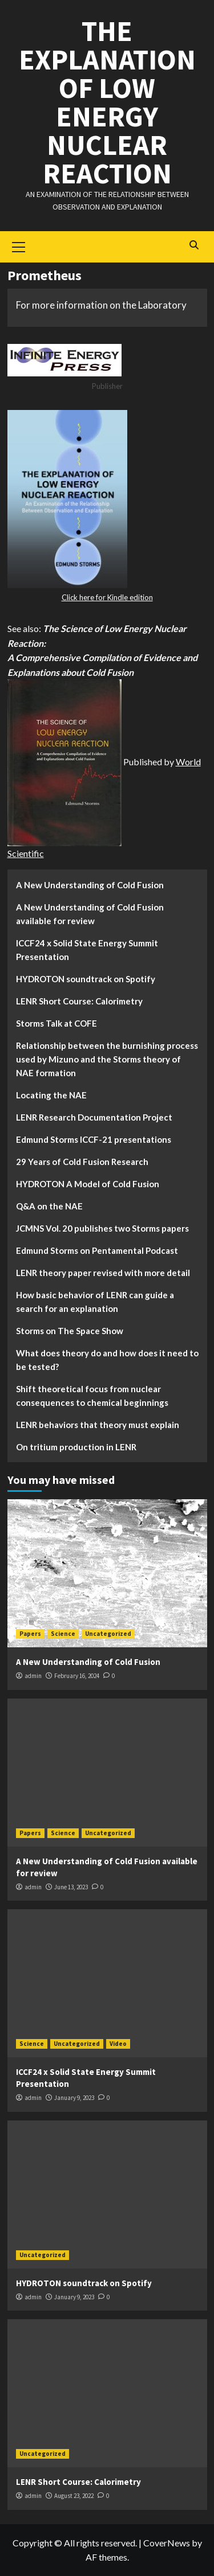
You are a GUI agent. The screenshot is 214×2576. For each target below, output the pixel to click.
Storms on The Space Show (69, 1331)
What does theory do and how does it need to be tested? (107, 1360)
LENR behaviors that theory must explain (97, 1425)
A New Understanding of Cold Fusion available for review (90, 914)
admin (33, 1676)
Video (118, 2044)
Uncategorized (108, 1634)
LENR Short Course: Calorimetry (79, 1001)
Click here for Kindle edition (107, 597)
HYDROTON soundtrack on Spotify (85, 979)
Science (63, 1634)
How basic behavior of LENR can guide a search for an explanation (95, 1302)
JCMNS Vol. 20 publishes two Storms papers (102, 1228)
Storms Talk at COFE (56, 1023)
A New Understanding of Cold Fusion (90, 885)
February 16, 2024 (76, 1676)
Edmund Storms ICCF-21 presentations (93, 1139)
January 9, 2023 (74, 2098)
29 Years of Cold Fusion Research (82, 1161)
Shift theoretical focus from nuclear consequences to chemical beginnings (92, 1396)
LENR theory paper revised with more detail (103, 1273)
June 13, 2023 (71, 1887)
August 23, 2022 (74, 2496)
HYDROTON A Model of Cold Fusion (87, 1184)
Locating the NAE (51, 1095)
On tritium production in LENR (76, 1447)
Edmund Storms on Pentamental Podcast (97, 1250)
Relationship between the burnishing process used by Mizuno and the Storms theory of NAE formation (107, 1059)
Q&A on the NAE (49, 1206)
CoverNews (166, 2542)
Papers (30, 1634)
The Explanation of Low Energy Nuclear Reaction (107, 102)
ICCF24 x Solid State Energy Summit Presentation (87, 950)
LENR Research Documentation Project (94, 1117)
